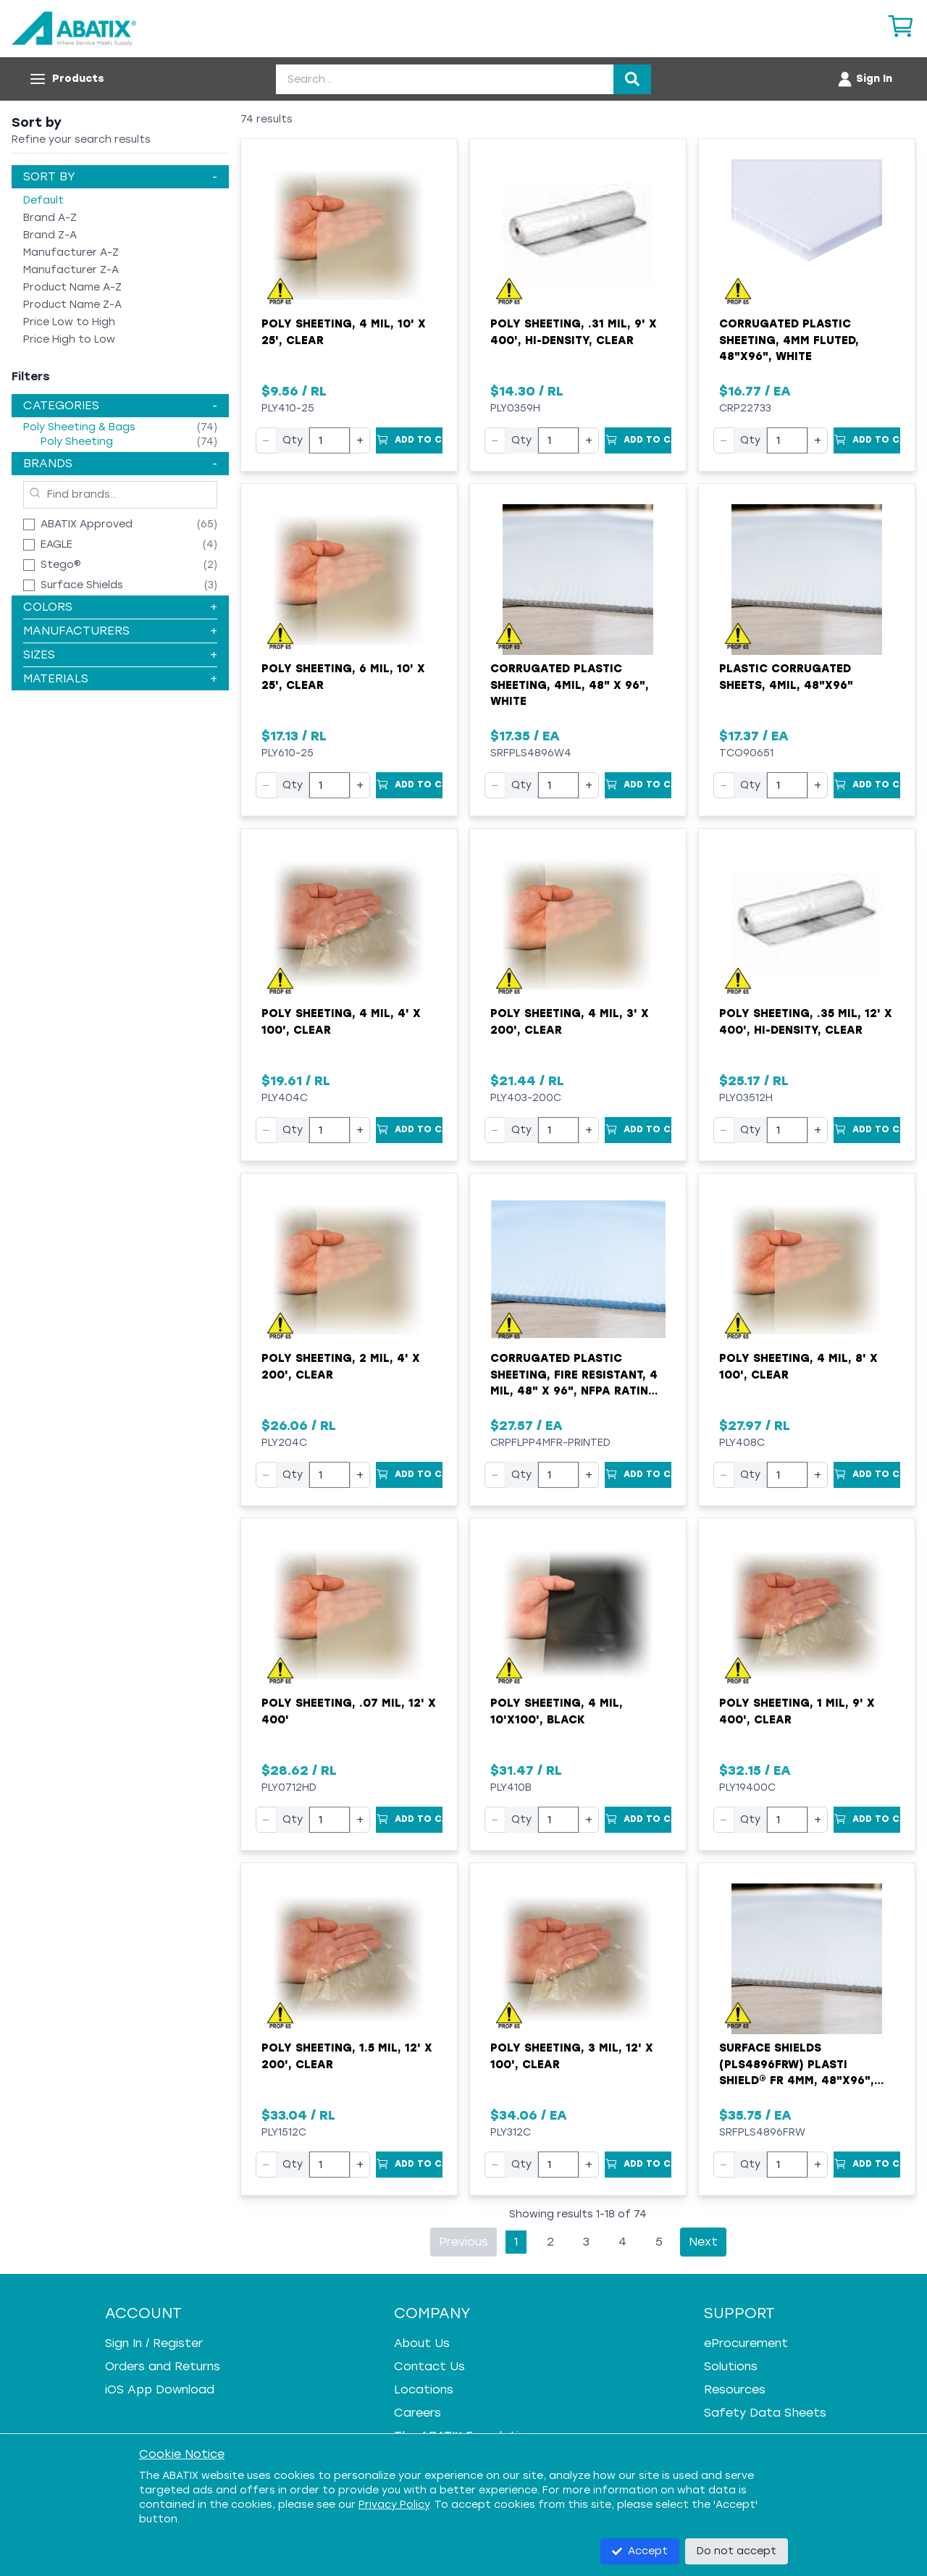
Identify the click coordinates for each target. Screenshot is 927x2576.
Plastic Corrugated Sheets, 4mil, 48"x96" (786, 677)
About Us (422, 2343)
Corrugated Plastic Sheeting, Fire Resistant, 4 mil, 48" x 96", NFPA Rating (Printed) (574, 1376)
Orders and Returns (162, 2366)
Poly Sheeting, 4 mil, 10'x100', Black (556, 1711)
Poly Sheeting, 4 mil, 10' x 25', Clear (343, 332)
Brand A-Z (50, 218)
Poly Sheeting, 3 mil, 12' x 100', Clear (571, 2056)
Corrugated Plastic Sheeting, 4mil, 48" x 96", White (569, 685)
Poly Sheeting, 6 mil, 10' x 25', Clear (343, 677)
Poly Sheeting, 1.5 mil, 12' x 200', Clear (346, 2056)
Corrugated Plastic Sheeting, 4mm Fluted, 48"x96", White (789, 340)
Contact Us (429, 2366)
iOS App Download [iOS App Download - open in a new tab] (159, 2389)
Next (703, 2242)
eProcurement (746, 2343)
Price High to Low (69, 339)
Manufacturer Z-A (71, 270)
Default (43, 200)
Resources (734, 2389)
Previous (463, 2242)
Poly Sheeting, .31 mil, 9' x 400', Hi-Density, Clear (573, 332)
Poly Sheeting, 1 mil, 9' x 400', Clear (797, 1711)
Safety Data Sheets (765, 2413)
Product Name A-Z (72, 287)
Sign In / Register (154, 2343)
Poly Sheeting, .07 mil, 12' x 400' (348, 1711)
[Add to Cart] (409, 440)
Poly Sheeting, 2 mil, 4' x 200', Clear (340, 1366)
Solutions (731, 2366)
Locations (423, 2389)
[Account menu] (864, 79)
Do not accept (736, 2551)
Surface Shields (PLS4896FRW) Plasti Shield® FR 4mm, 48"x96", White (796, 2065)
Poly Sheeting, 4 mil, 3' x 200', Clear (569, 1022)
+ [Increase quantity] (360, 440)
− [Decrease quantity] (266, 440)
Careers (417, 2413)
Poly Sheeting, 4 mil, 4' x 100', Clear (341, 1022)
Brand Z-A (50, 235)
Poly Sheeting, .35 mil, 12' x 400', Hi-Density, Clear (805, 1022)
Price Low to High (69, 322)
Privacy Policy (393, 2504)
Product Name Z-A (72, 304)
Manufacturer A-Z (71, 252)
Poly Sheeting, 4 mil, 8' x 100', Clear (798, 1366)
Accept (640, 2551)
